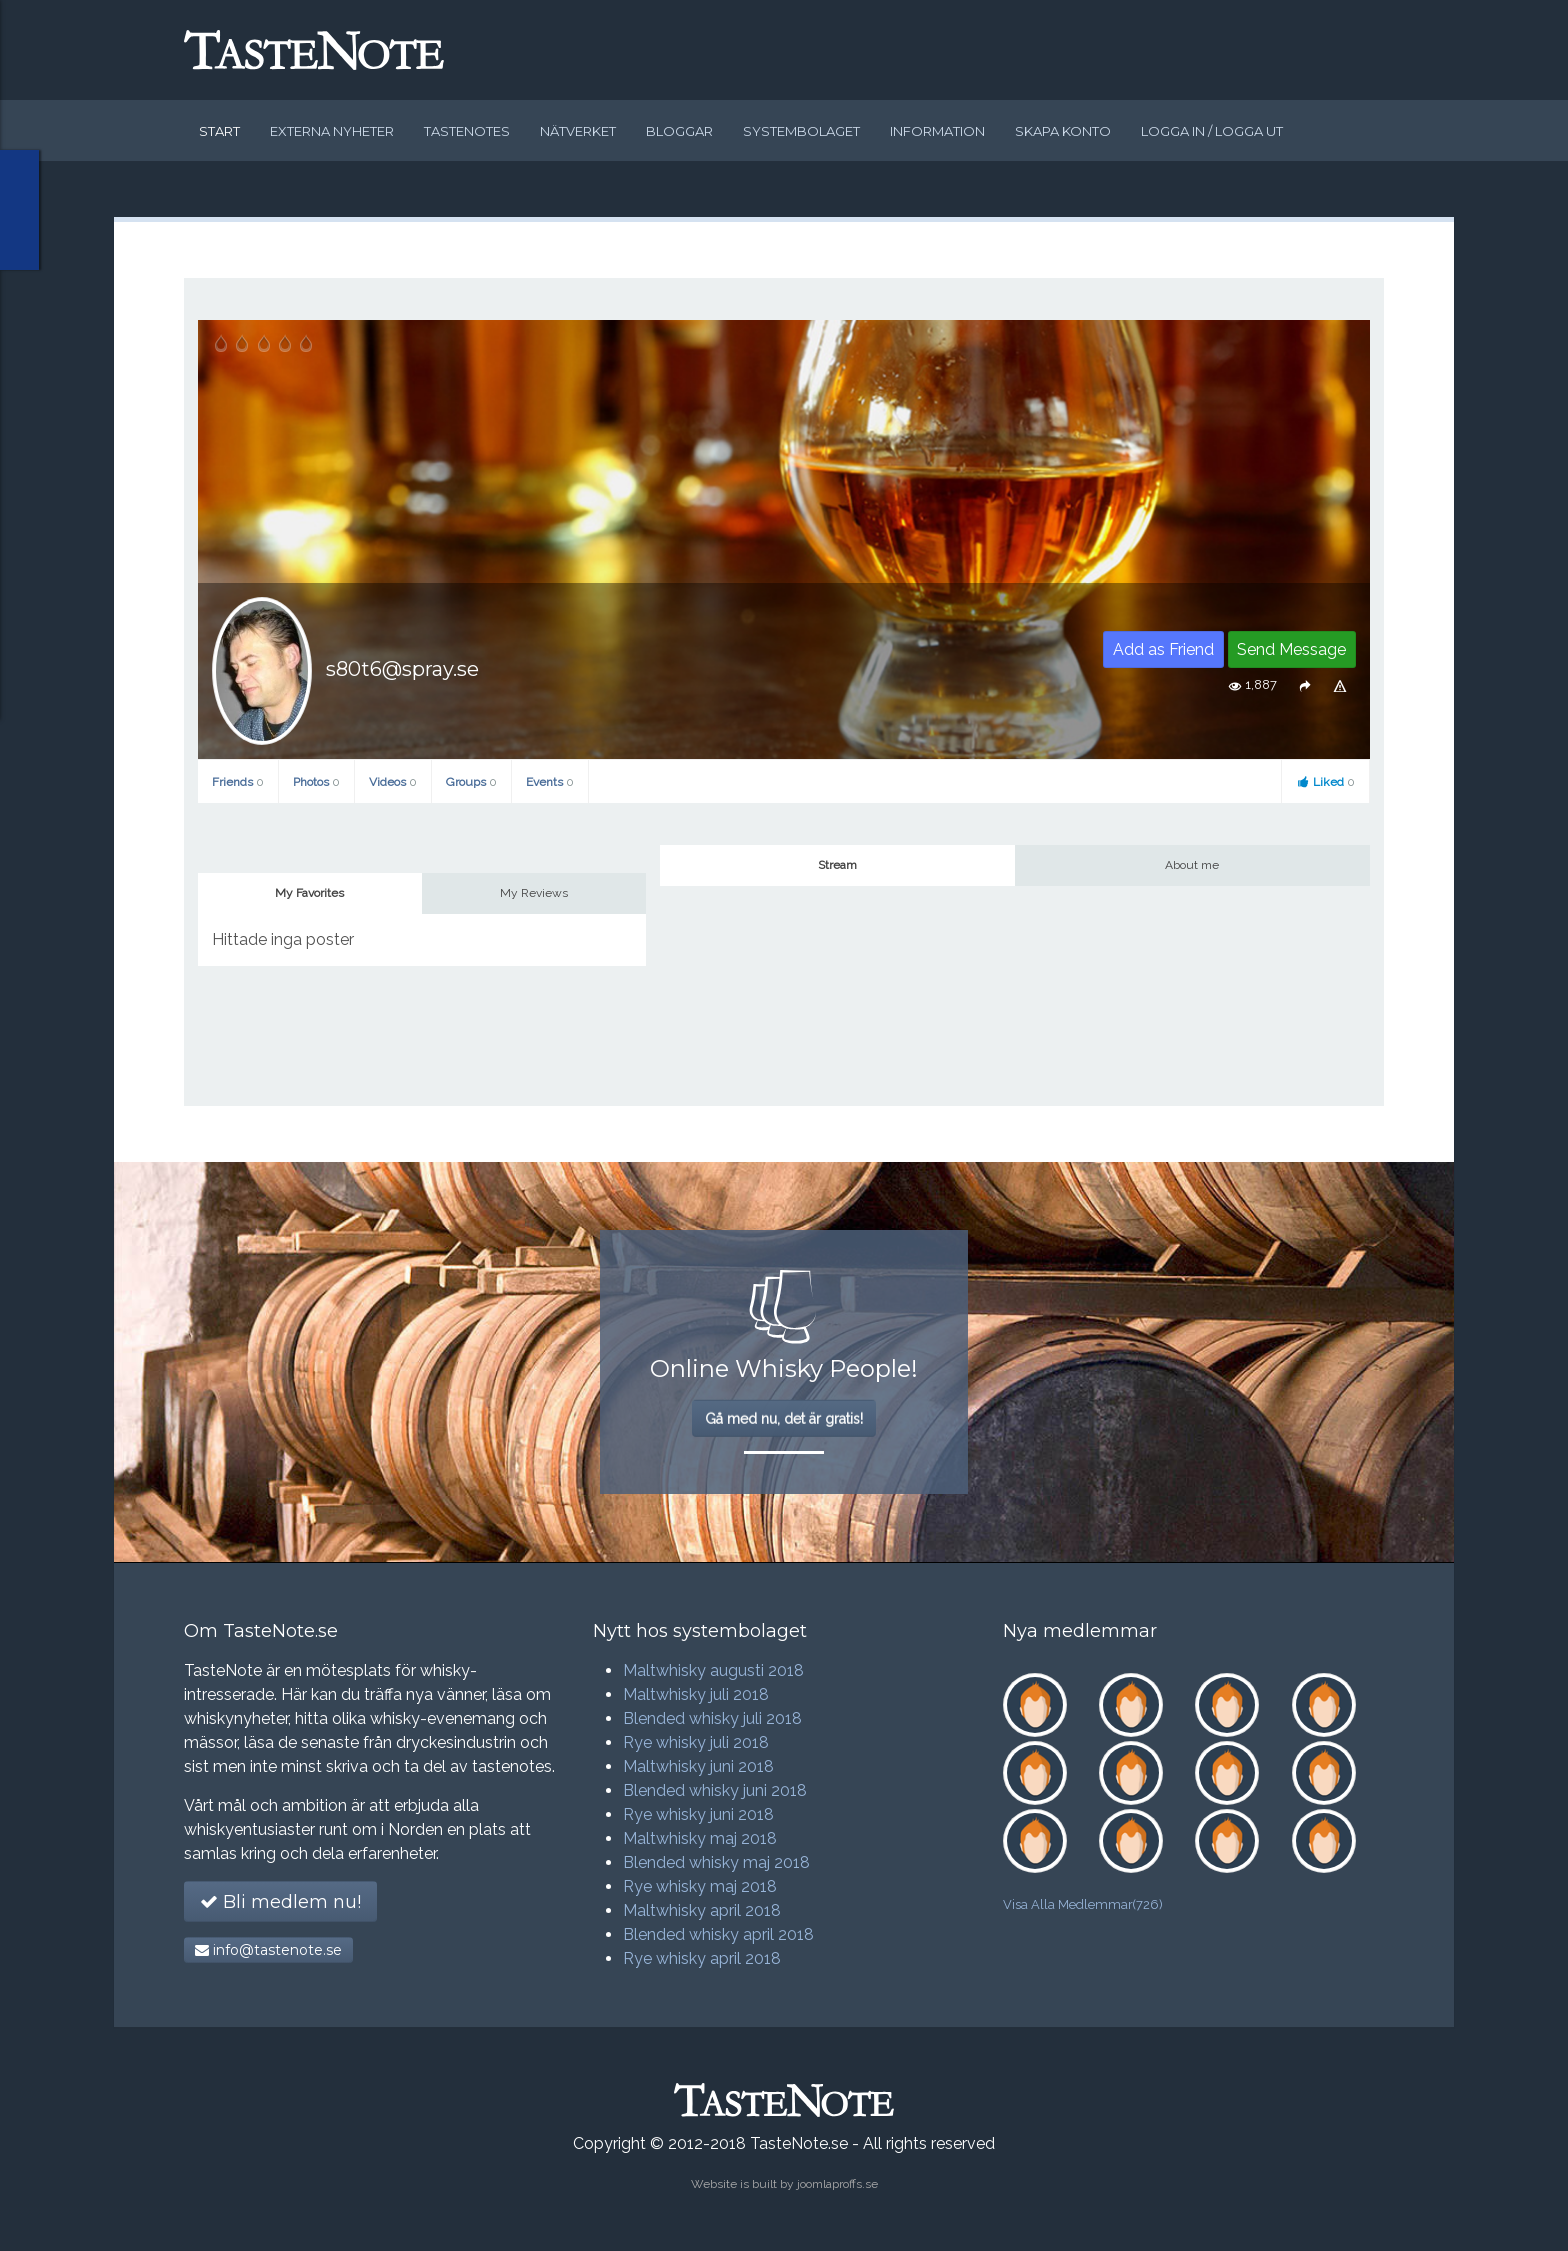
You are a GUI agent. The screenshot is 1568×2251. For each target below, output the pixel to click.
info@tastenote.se (268, 1950)
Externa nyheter (332, 131)
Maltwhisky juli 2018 (696, 1694)
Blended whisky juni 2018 (715, 1790)
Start (219, 131)
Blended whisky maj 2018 (716, 1862)
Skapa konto (1063, 131)
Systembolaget (801, 131)
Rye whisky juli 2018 (696, 1742)
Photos (316, 782)
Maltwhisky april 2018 (702, 1910)
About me (1192, 865)
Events (550, 782)
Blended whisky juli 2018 (712, 1718)
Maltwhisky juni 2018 (698, 1766)
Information (937, 131)
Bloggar (679, 131)
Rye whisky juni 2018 (698, 1814)
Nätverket (578, 131)
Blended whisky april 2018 (718, 1934)
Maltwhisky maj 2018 (700, 1838)
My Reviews (534, 893)
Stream (837, 865)
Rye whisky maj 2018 (700, 1886)
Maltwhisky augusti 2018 (713, 1670)
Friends (238, 782)
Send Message (1291, 649)
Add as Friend (1163, 649)
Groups (471, 782)
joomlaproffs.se (837, 2184)
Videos (393, 782)
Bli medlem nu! (280, 1902)
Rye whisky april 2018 (702, 1958)
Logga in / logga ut (1212, 131)
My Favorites (309, 893)
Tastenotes (467, 131)
